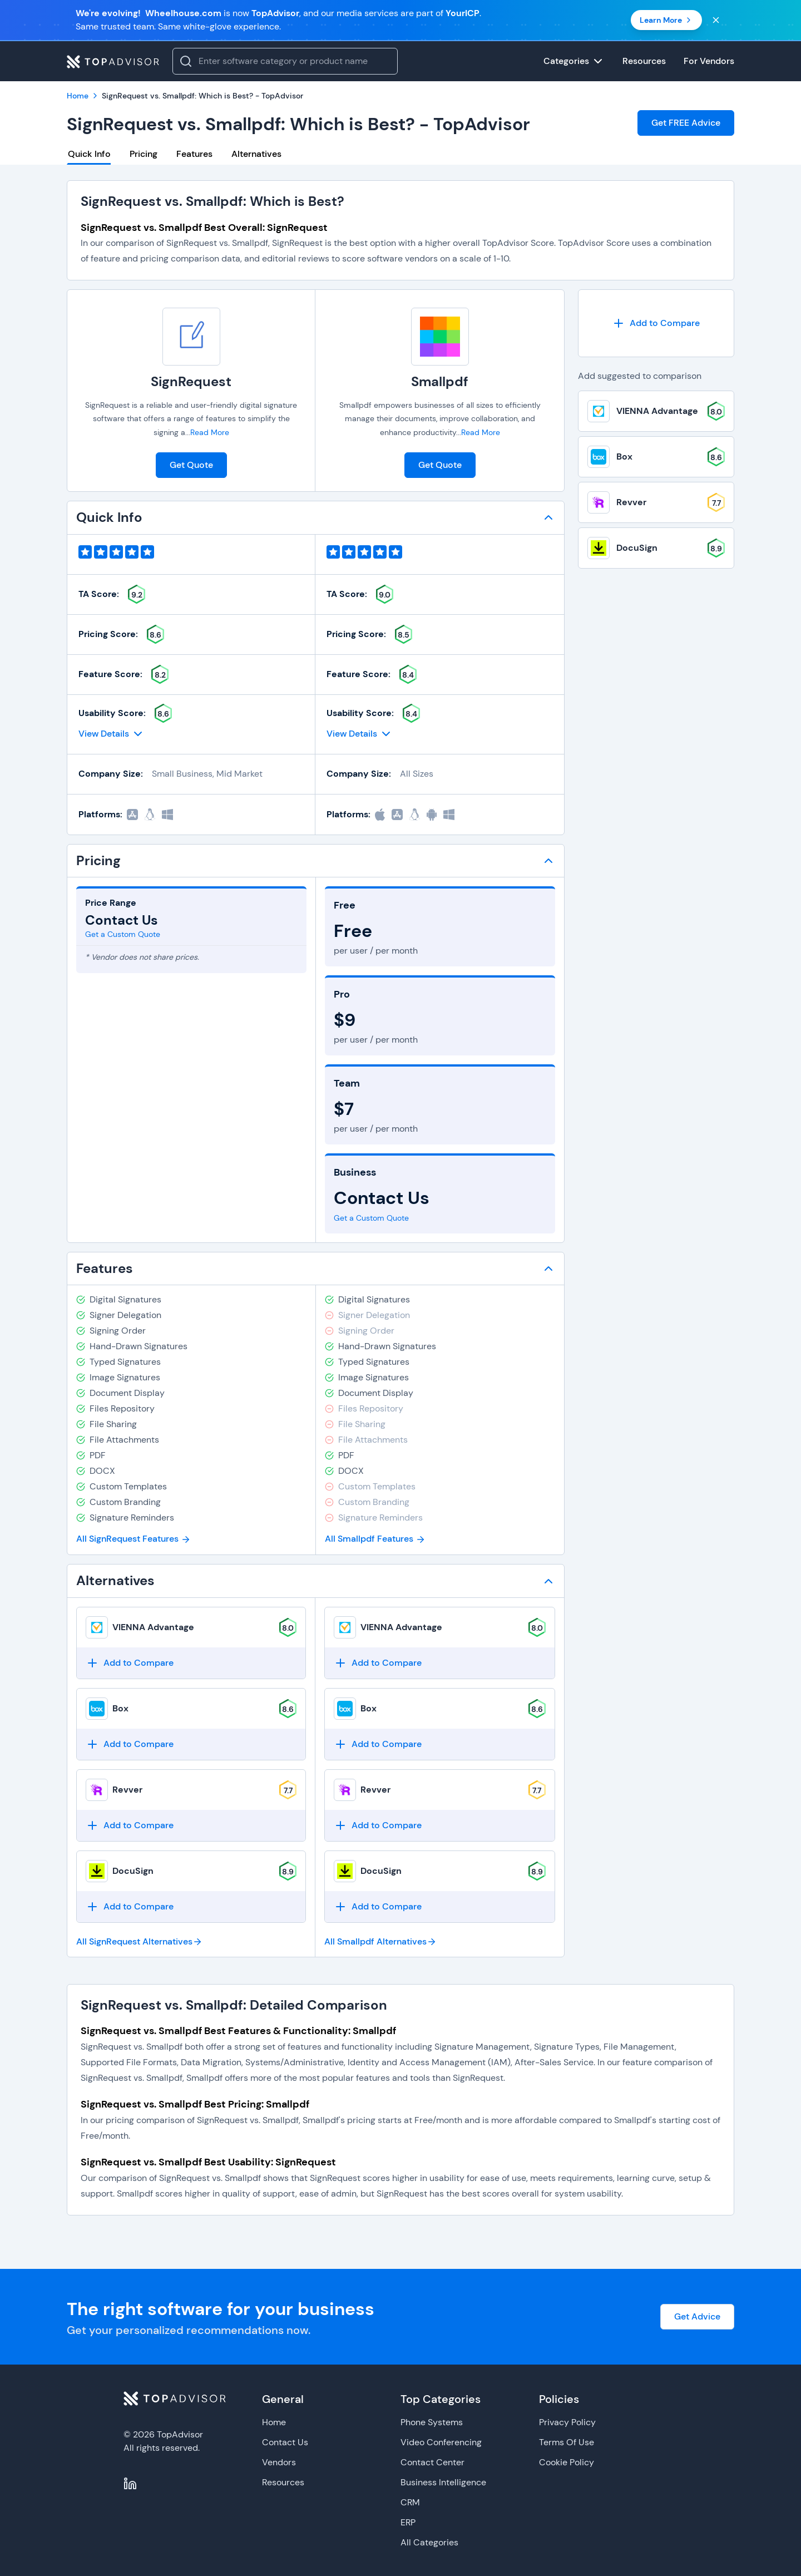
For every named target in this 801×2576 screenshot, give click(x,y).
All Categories (429, 2542)
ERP (408, 2522)
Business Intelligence (443, 2482)
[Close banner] (715, 20)
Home (274, 2422)
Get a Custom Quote (122, 934)
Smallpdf (439, 381)
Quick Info (89, 154)
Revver (127, 1789)
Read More (209, 432)
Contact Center (432, 2462)
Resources (283, 2482)
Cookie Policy (566, 2462)
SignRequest (191, 381)
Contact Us (285, 2442)
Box (120, 1708)
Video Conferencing (441, 2442)
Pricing (143, 154)
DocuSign (133, 1871)
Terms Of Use (566, 2442)
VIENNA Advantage (153, 1627)
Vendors (279, 2462)
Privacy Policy (567, 2422)
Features (194, 154)
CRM (410, 2502)
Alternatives (256, 154)
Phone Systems (431, 2422)
